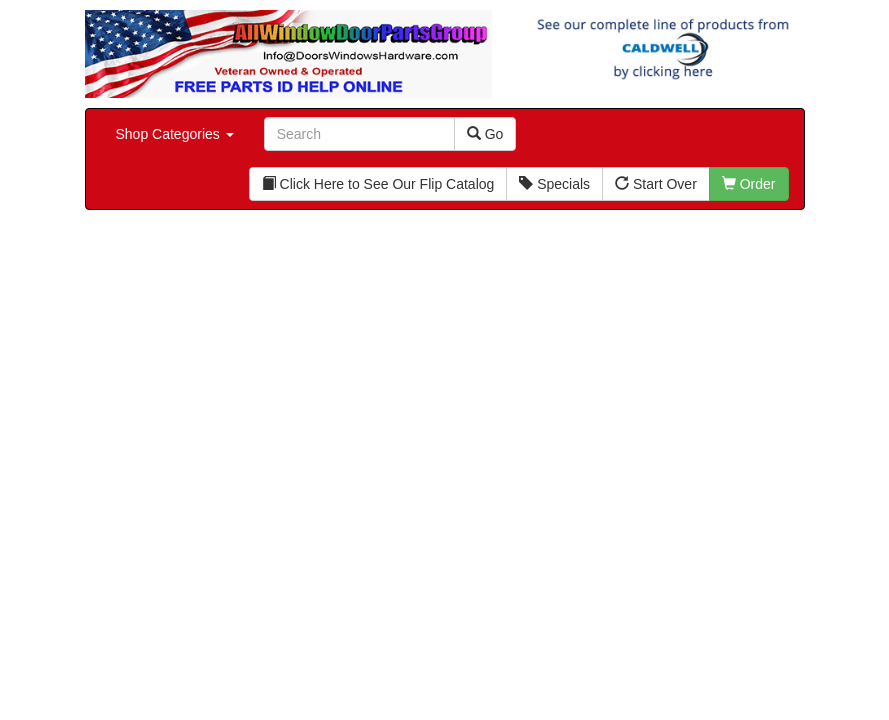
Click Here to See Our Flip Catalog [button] (378, 184)
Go (485, 134)
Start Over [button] (656, 184)
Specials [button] (554, 184)
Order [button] (749, 184)
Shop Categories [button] (175, 134)
